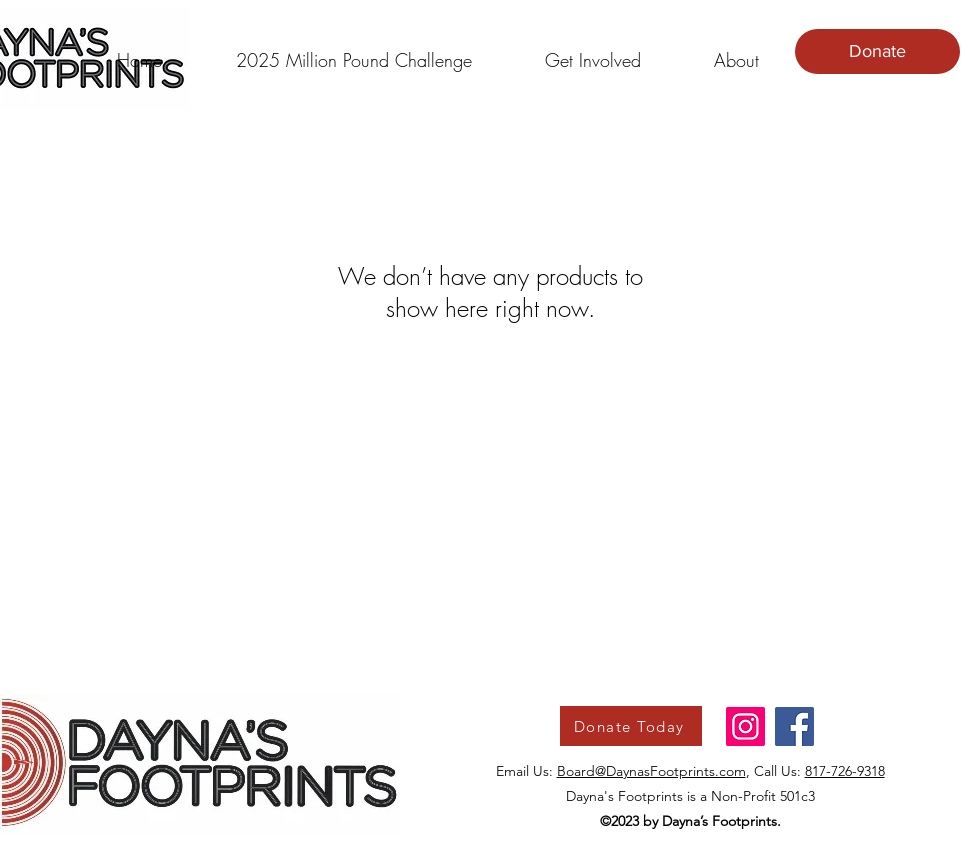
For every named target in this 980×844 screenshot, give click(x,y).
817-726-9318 (845, 771)
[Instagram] (745, 726)
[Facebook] (794, 726)
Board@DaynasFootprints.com (651, 771)
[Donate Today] (631, 726)
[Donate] (877, 51)
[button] (353, 51)
